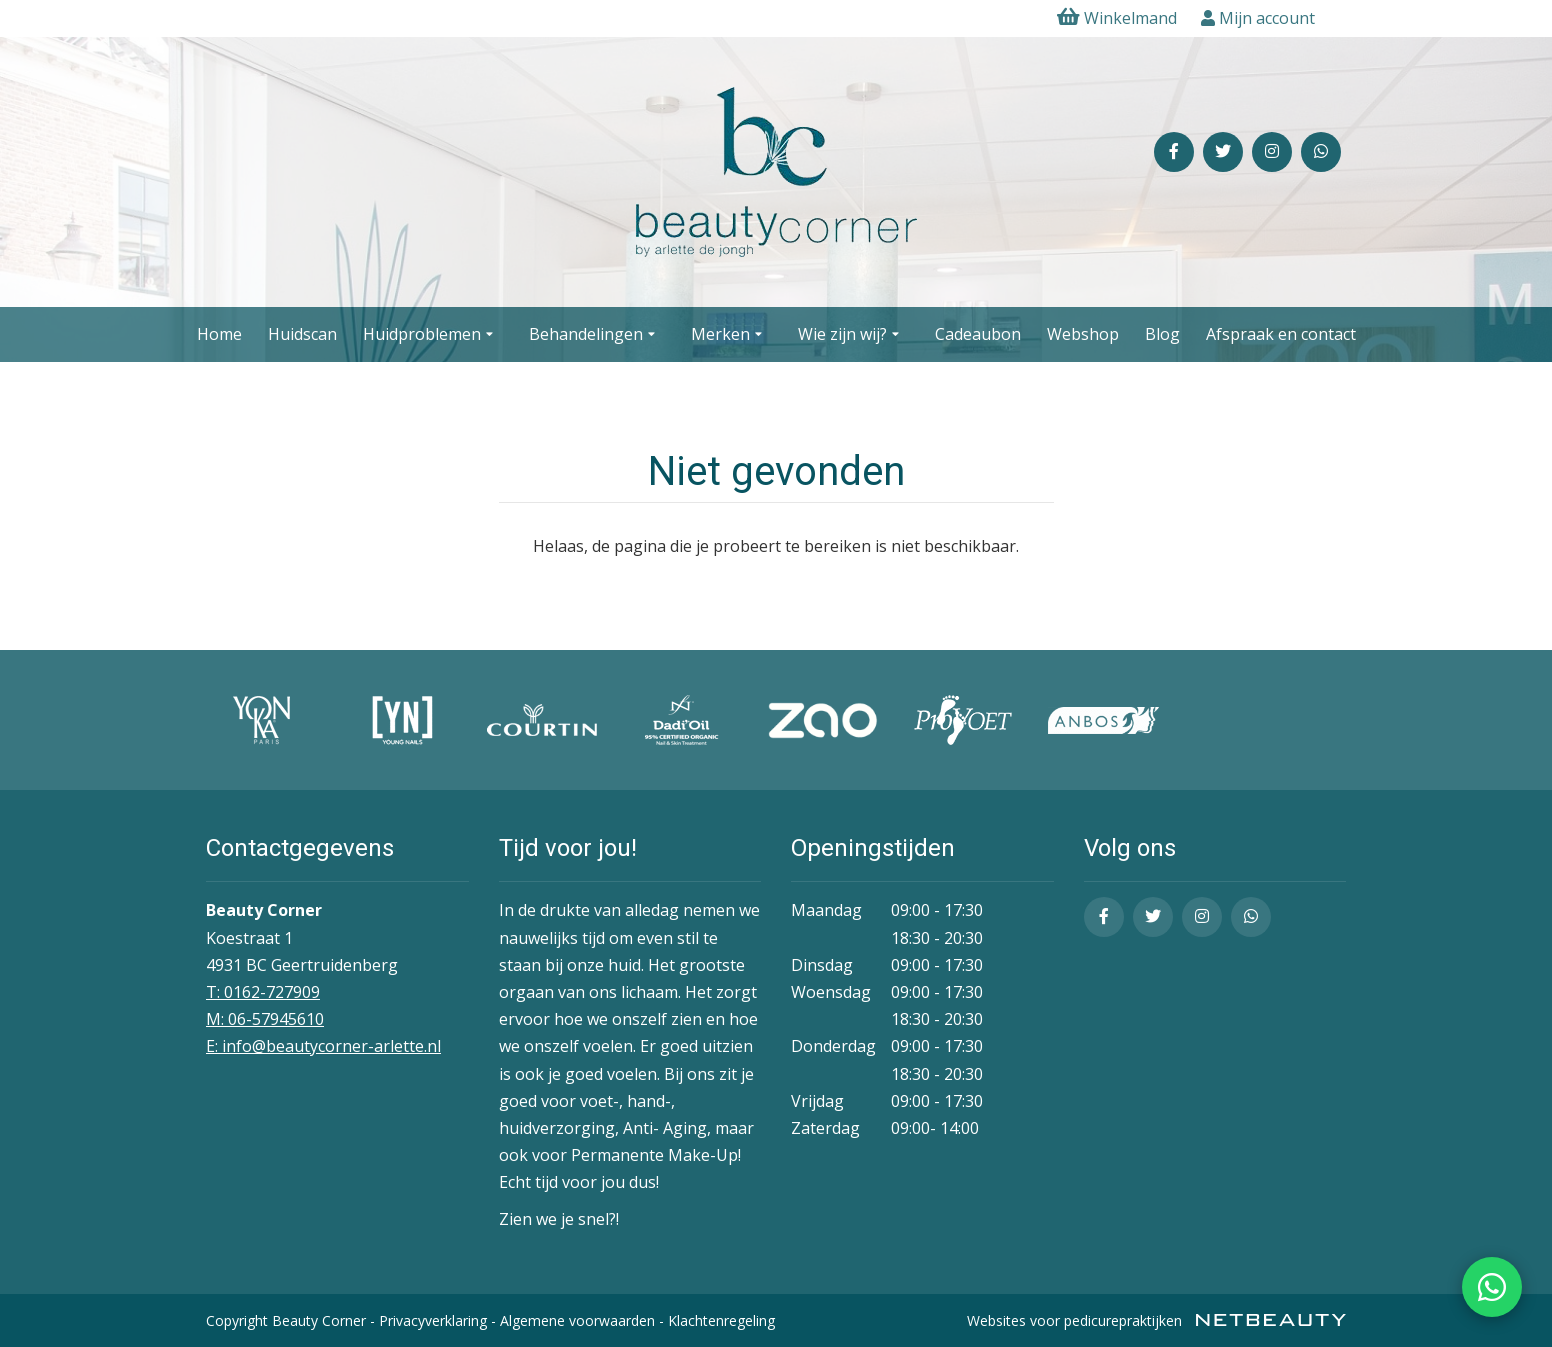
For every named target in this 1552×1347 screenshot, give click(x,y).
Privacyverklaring (433, 1320)
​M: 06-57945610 (265, 1019)
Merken (729, 335)
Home (219, 334)
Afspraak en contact (1281, 334)
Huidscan (302, 334)
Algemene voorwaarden (577, 1320)
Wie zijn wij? (851, 335)
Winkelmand (1117, 18)
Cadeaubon (978, 334)
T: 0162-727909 (263, 992)
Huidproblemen (431, 335)
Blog (1162, 334)
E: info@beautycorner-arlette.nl (323, 1046)
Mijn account (1258, 18)
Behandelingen (595, 335)
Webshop (1083, 334)
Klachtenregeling (721, 1320)
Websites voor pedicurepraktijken (1156, 1320)
